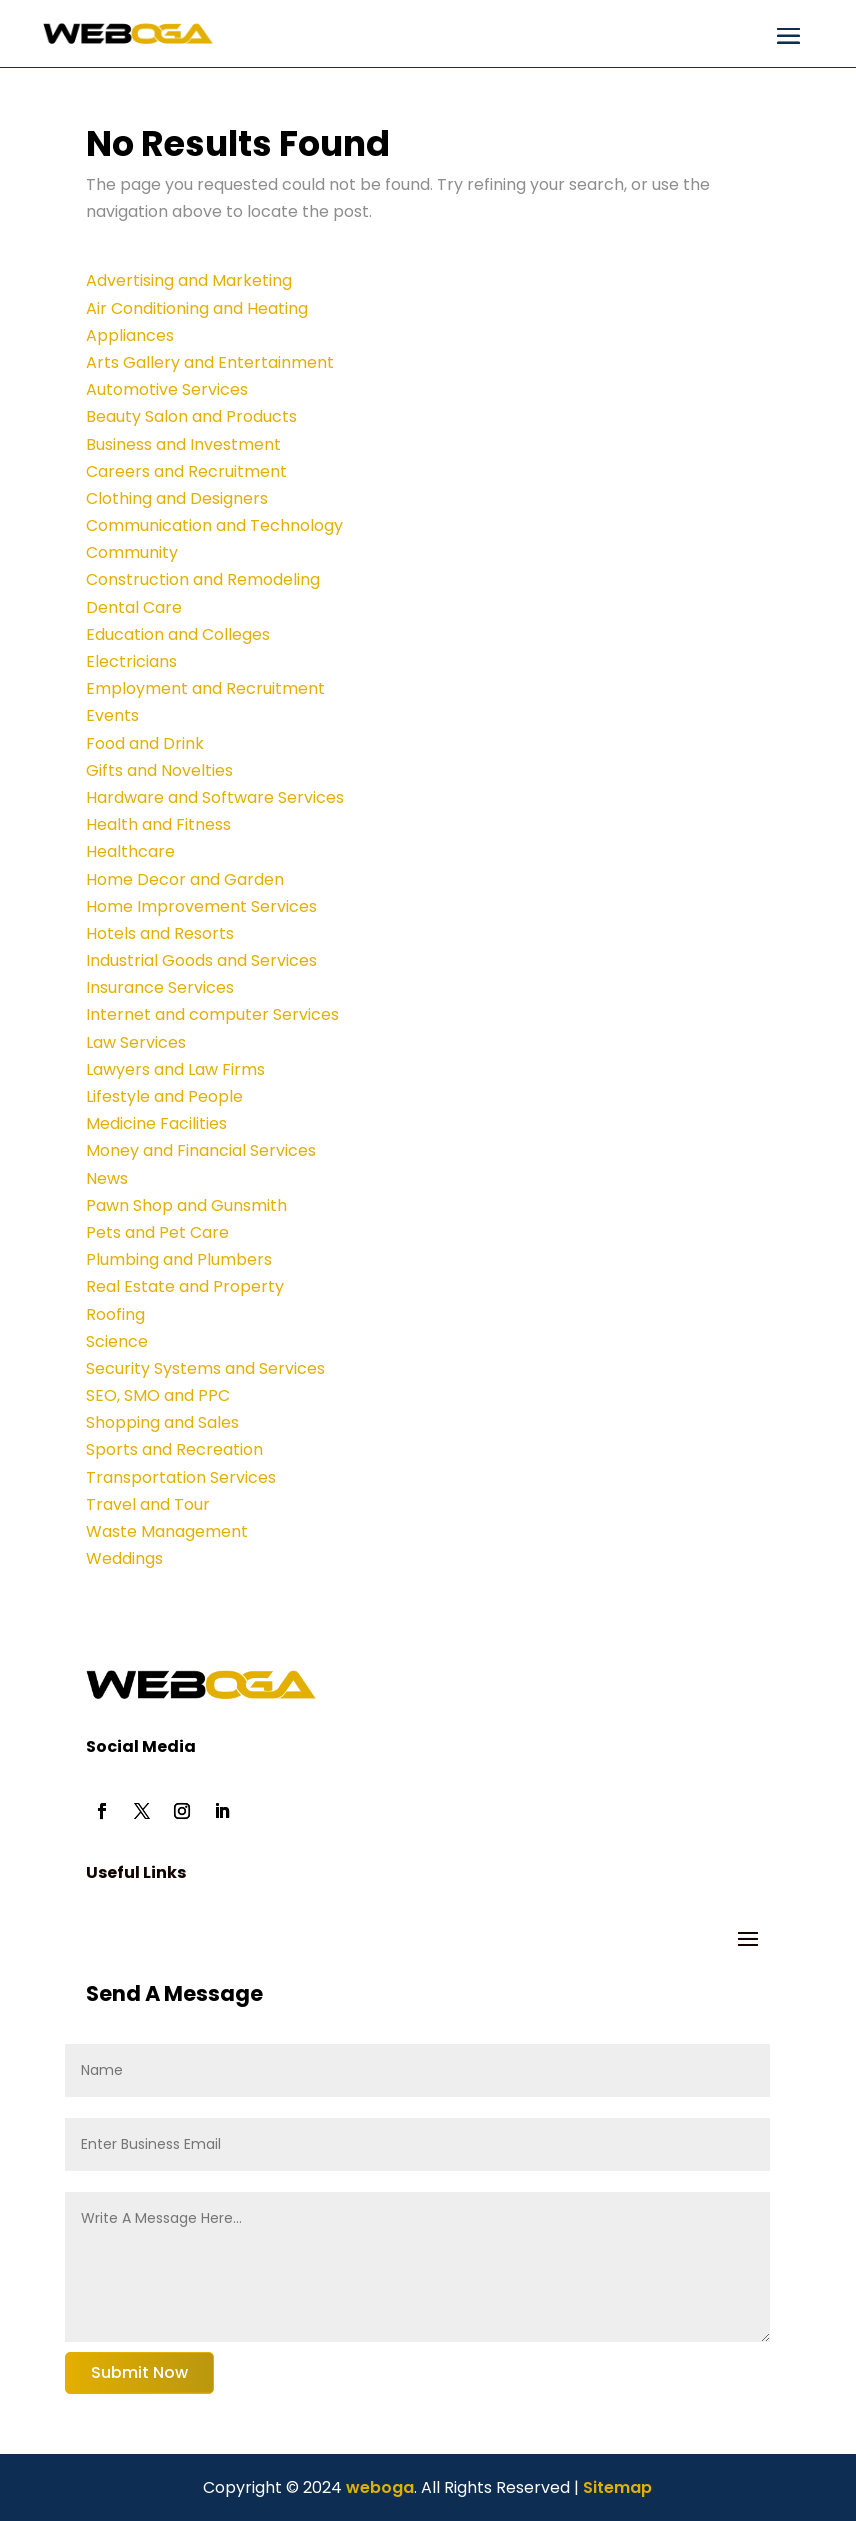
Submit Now (139, 2372)
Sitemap (617, 2487)
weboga (378, 2487)
